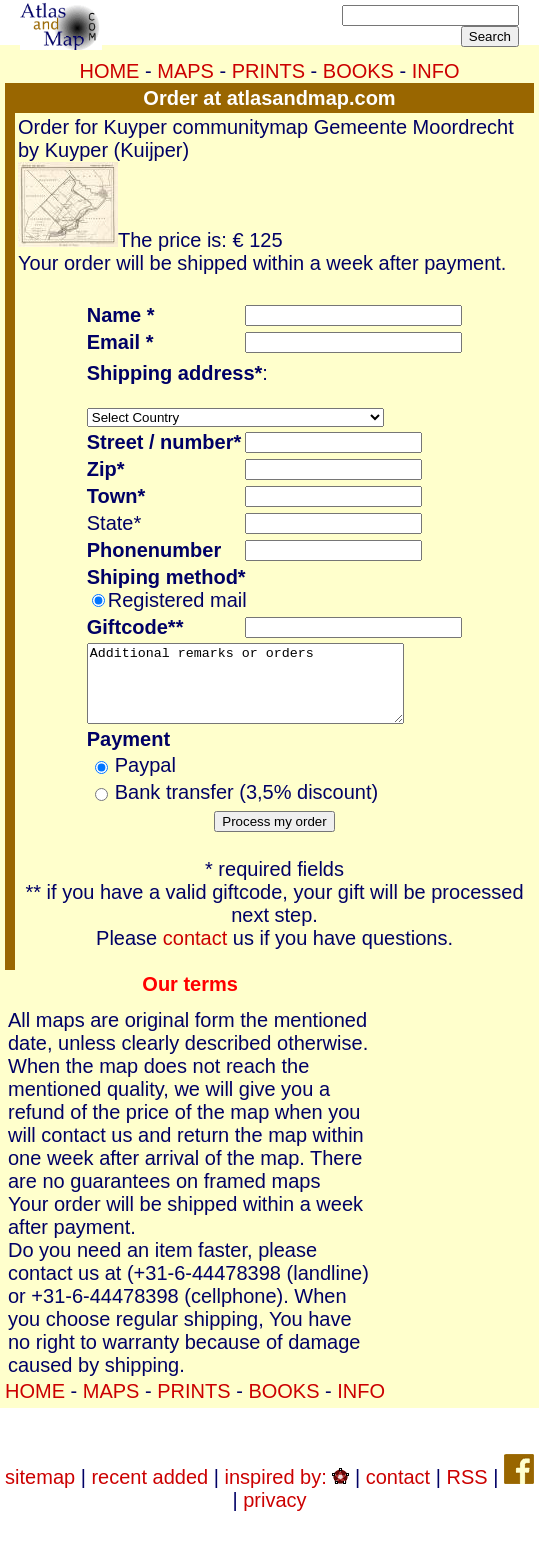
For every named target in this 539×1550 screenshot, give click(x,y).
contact (195, 953)
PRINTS (268, 71)
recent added (149, 1492)
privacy (274, 1515)
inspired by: (287, 1492)
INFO (436, 71)
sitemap (40, 1492)
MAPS (185, 71)
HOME (109, 71)
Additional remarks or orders (264, 691)
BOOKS (358, 71)
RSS (466, 1492)
